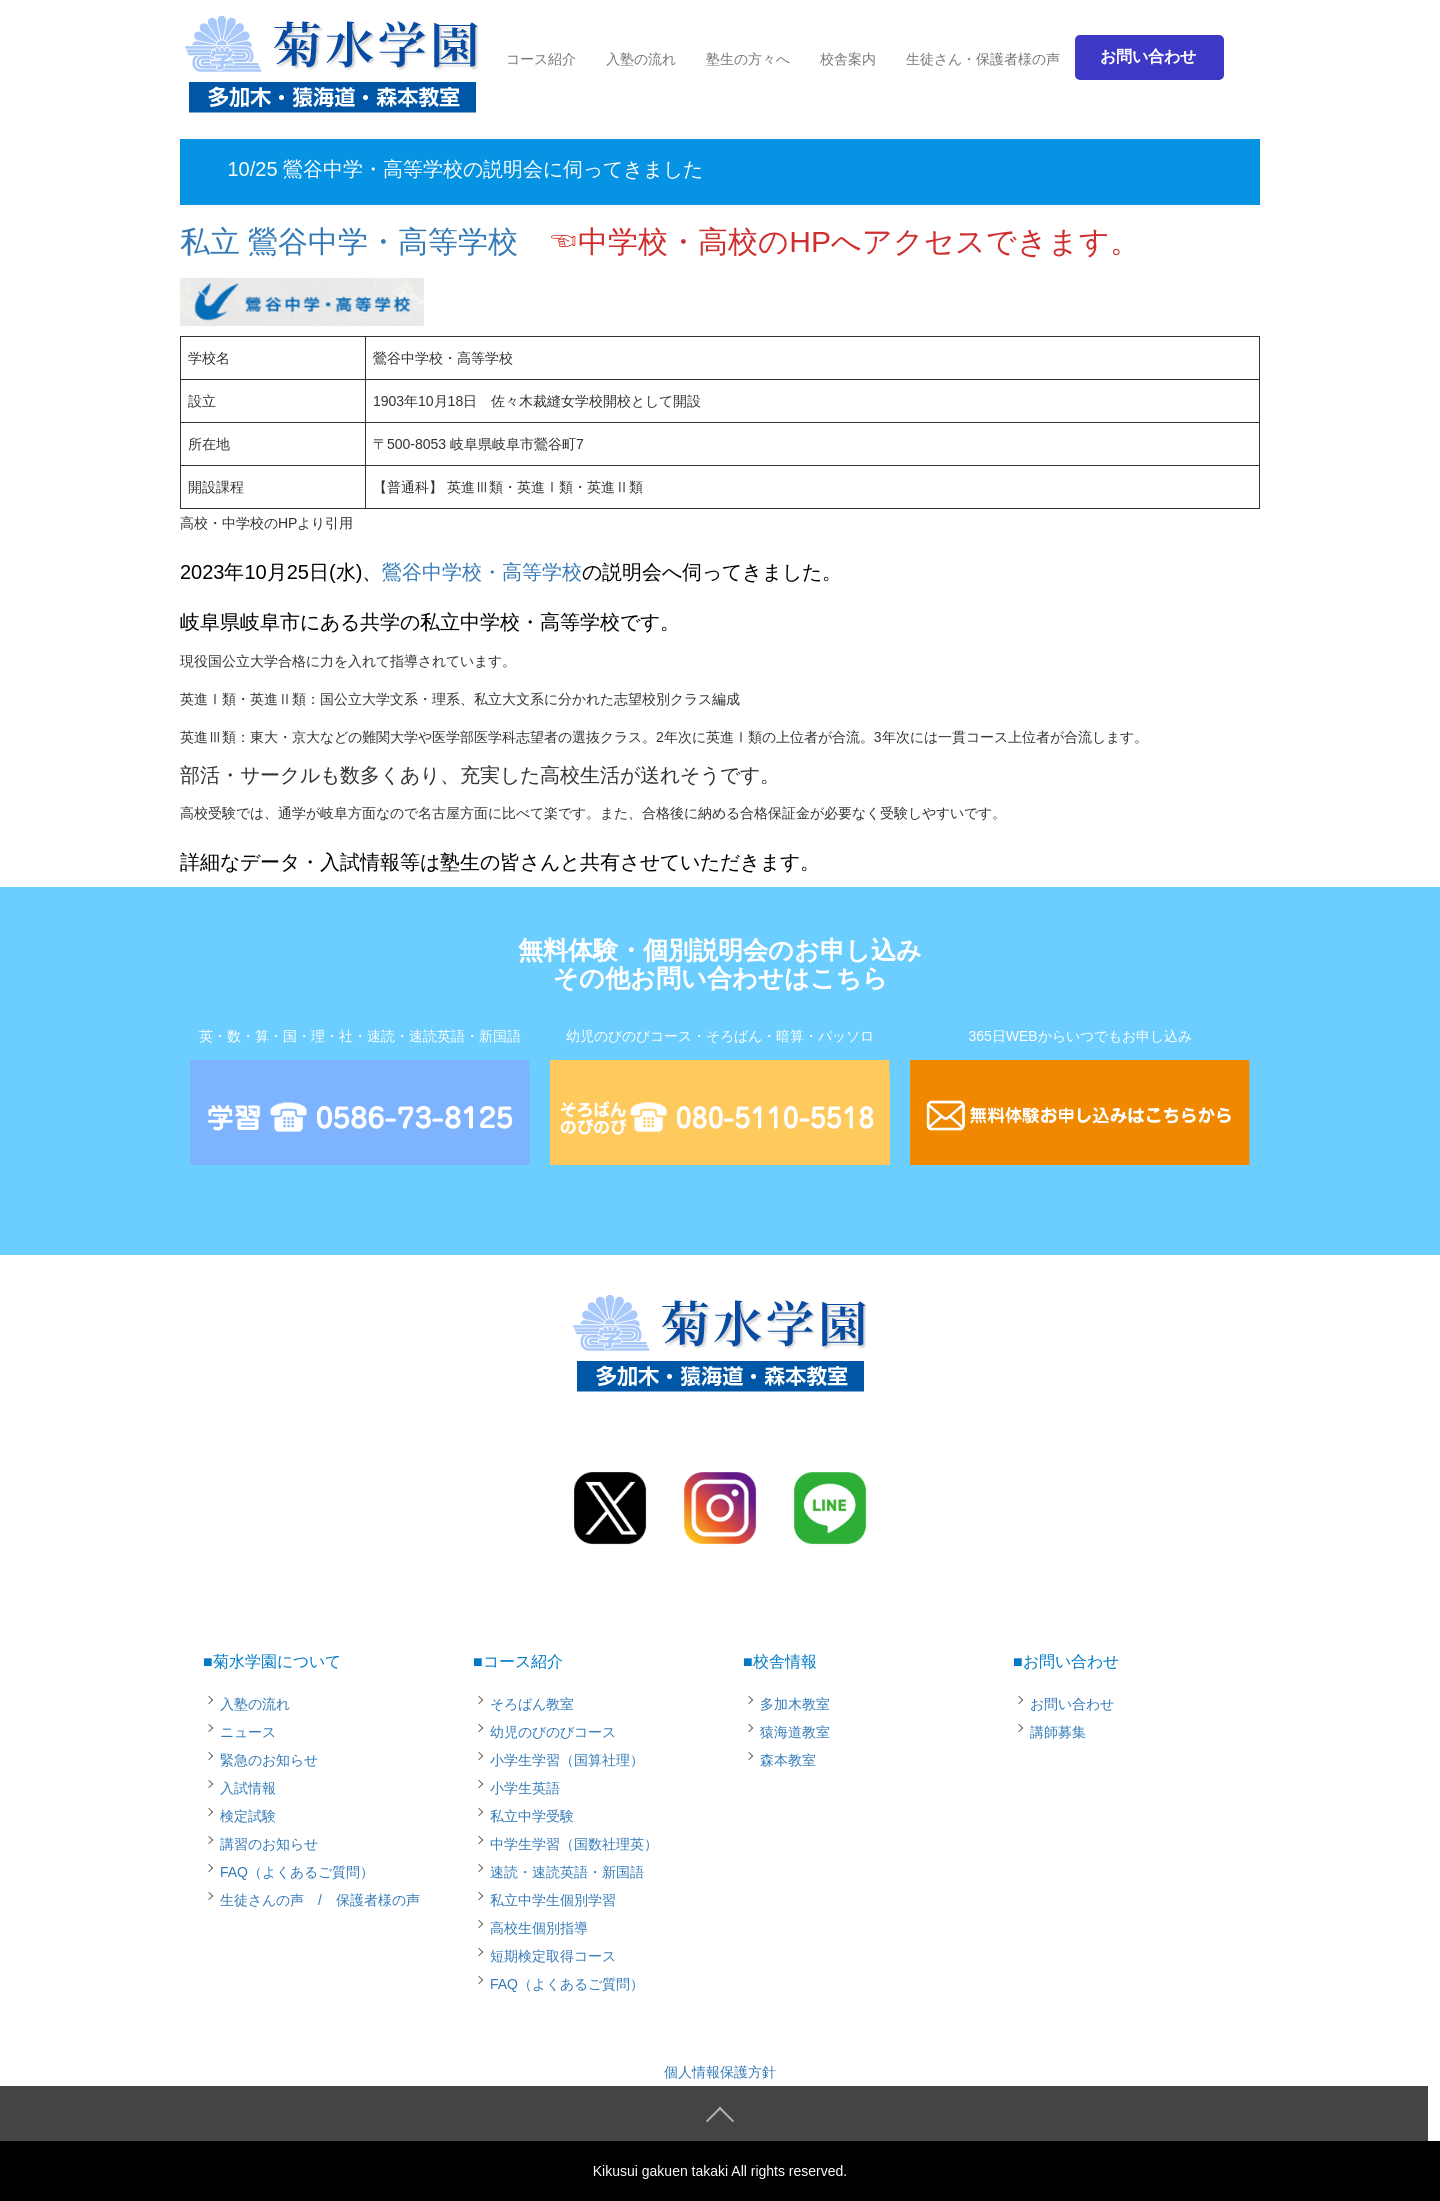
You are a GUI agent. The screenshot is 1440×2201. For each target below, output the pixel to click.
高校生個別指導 (539, 1928)
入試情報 (248, 1788)
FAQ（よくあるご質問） (297, 1872)
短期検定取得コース (553, 1956)
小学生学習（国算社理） (567, 1760)
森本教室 (788, 1760)
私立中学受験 (532, 1816)
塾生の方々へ (748, 59)
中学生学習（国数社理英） (574, 1844)
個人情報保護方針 (720, 2072)
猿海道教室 (795, 1732)
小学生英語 (525, 1788)
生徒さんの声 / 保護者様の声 (320, 1900)
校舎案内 (848, 59)
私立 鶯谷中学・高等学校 (349, 241)
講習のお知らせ (269, 1844)
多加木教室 (795, 1704)
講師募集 (1058, 1732)
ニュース (248, 1732)
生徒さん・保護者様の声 (983, 59)
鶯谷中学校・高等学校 (482, 572)
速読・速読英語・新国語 (567, 1872)
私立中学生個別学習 (553, 1900)
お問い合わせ (1072, 1704)
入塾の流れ (641, 59)
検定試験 (248, 1816)
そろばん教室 (532, 1704)
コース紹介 (541, 59)
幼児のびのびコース (553, 1732)
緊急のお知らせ (269, 1760)
